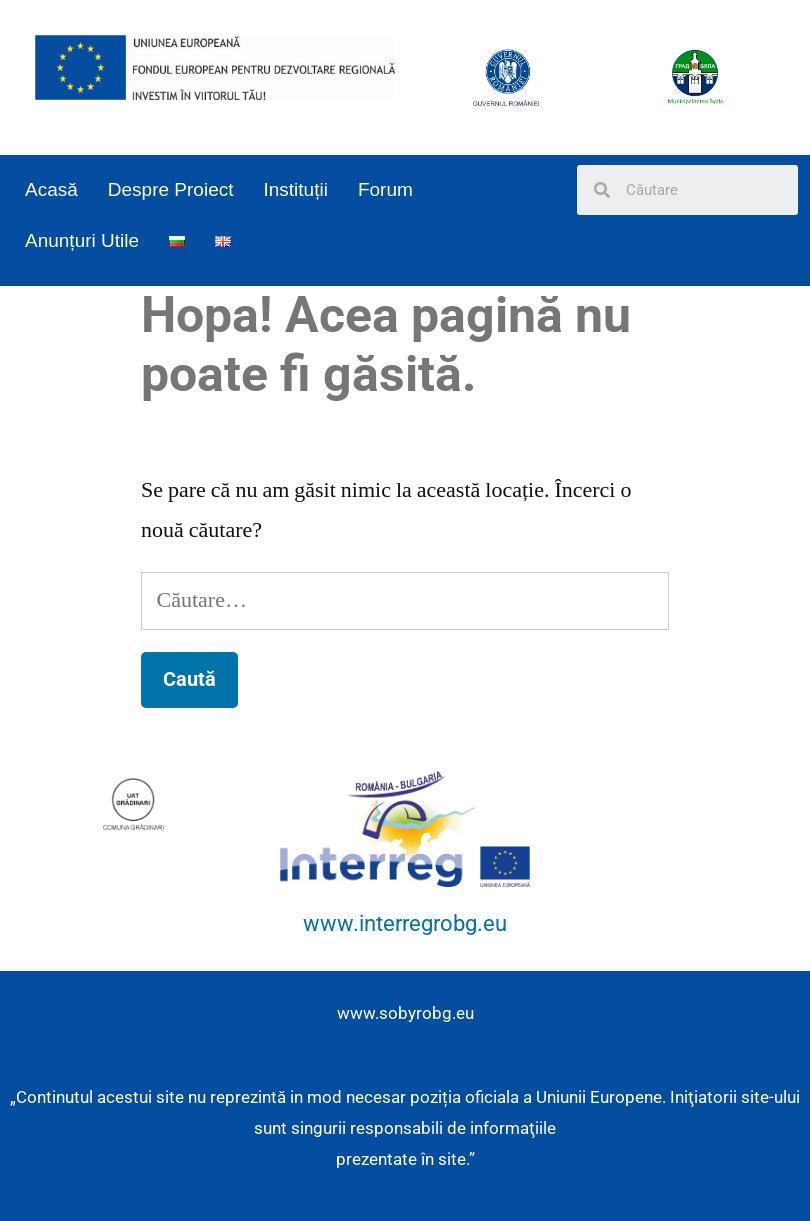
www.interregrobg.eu (405, 923)
